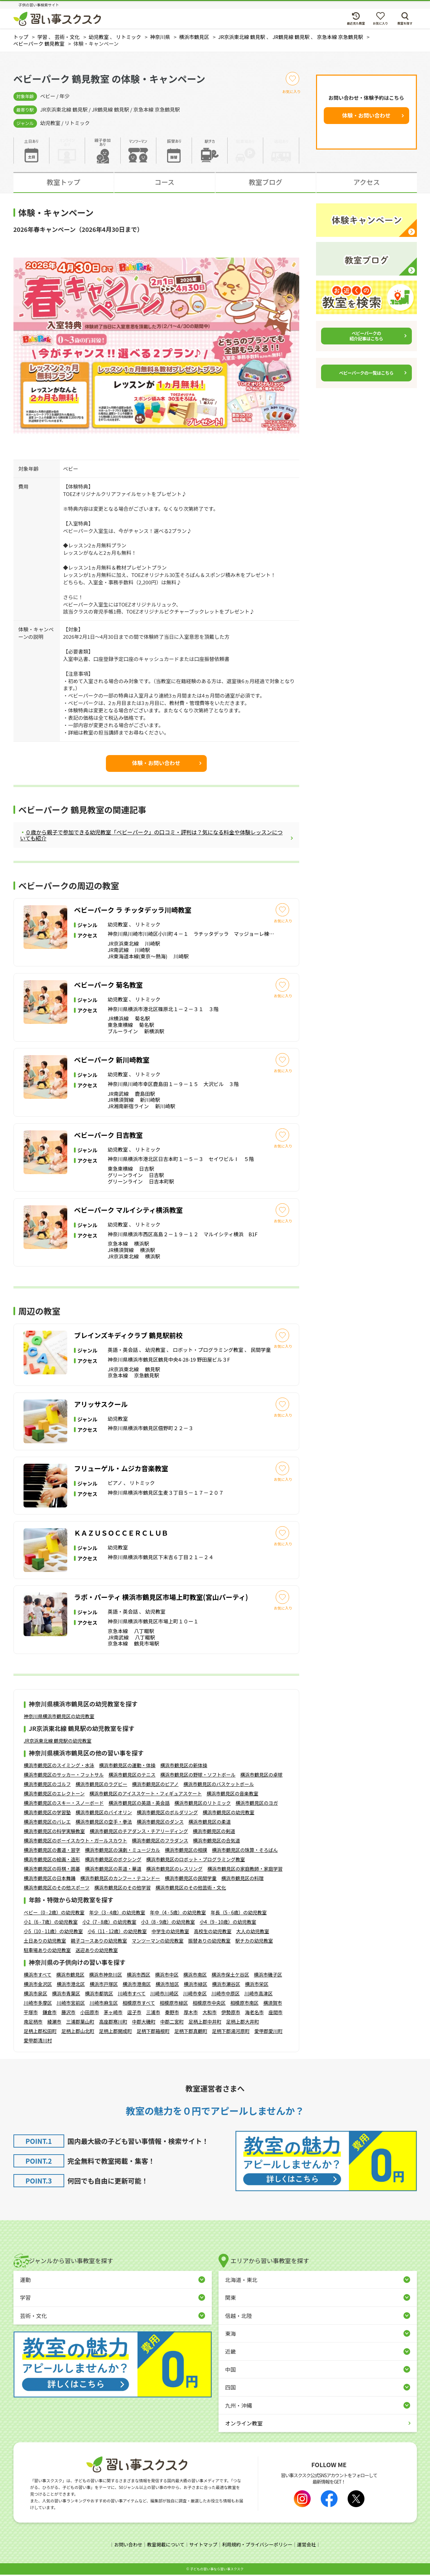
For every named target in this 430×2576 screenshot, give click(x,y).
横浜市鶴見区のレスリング (174, 1870)
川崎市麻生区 (104, 2004)
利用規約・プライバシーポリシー (257, 2545)
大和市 (210, 2013)
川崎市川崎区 (164, 1994)
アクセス (366, 182)
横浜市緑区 (195, 1985)
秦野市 (172, 2013)
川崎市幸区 (195, 1994)
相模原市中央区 (209, 2004)
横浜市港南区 (137, 1985)
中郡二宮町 (172, 2023)
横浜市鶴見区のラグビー (101, 1785)
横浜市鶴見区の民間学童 (191, 1879)
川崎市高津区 (258, 1994)
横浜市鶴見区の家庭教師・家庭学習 (245, 1870)
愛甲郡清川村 (38, 2041)
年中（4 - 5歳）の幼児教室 (178, 1913)
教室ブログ (265, 182)
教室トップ (63, 182)
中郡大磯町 (144, 2023)
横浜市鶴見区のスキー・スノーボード (64, 1804)
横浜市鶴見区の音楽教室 (232, 1795)
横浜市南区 (195, 1975)
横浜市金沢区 (38, 1985)
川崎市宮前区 (71, 2004)
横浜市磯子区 (268, 1975)
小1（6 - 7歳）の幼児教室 (51, 1923)
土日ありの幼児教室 (45, 1942)
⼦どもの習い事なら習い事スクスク (217, 2570)
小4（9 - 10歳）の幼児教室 (228, 1923)
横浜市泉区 (35, 1994)
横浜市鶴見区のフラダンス (160, 1842)
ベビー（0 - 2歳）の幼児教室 (54, 1913)
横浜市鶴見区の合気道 (216, 1842)
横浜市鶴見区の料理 (242, 1879)
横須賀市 (272, 2004)
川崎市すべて (132, 1994)
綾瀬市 (54, 2023)
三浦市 (153, 2013)
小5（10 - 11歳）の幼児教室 (53, 1932)
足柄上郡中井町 (205, 2023)
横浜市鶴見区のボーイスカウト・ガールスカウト (75, 1842)
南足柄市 (33, 2023)
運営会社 (306, 2545)
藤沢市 (69, 2013)
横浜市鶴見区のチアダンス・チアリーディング (139, 1832)
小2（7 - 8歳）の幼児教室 (109, 1923)
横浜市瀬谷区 (226, 1985)
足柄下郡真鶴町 (190, 2032)
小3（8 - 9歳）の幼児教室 (168, 1923)
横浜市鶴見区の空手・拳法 (104, 1823)
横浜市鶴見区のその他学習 (122, 1889)
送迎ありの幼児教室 (97, 1951)
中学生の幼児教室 (170, 1932)
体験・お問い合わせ (366, 115)
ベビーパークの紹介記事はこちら (366, 336)
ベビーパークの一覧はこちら (366, 373)
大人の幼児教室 (252, 1932)
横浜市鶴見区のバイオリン (104, 1814)
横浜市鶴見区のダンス (160, 1823)
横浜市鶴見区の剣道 (214, 1832)
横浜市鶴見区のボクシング (113, 1861)
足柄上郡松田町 (40, 2032)
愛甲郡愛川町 (269, 2032)
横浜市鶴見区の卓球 (261, 1776)
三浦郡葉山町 (80, 2023)
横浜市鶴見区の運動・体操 (127, 1766)
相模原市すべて (139, 2004)
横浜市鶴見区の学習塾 (47, 1814)
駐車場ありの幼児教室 (47, 1951)
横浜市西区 (138, 1975)
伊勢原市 (231, 2013)
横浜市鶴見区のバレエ (47, 1823)
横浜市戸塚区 (104, 1985)
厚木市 (191, 2013)
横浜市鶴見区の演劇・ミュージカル (122, 1851)
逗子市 (134, 2013)
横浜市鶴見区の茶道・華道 (113, 1870)
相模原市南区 (244, 2004)
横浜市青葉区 (66, 1994)
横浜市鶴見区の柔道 (209, 1823)
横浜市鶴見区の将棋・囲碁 (52, 1870)
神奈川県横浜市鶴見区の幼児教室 (59, 1717)
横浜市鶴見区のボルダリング (167, 1814)
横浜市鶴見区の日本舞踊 (50, 1879)
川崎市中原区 (225, 1994)
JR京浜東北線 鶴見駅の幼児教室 (58, 1742)
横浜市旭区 (167, 1985)
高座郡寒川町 (113, 2023)
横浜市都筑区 (99, 1994)
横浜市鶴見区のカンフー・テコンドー (120, 1879)
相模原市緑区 (174, 2004)
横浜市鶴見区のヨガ (257, 1804)
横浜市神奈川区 (105, 1975)
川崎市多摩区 (38, 2004)
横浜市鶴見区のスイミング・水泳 (59, 1766)
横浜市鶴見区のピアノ (155, 1785)
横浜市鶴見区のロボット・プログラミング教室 (195, 1861)
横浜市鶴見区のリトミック (202, 1804)
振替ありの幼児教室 (209, 1942)
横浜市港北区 (71, 1985)
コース (164, 182)
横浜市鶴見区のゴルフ (47, 1785)
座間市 (276, 2013)
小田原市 (89, 2013)
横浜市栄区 (257, 1985)
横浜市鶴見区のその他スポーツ (57, 1889)
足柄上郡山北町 (78, 2032)
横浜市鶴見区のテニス (132, 1776)
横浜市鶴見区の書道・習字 (52, 1851)
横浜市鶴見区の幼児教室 (229, 1814)
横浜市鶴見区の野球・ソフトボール (198, 1776)
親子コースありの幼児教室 (99, 1942)
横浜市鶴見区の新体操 (183, 1766)
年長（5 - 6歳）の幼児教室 (239, 1913)
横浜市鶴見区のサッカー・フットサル (64, 1776)
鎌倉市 (50, 2013)
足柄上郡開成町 (115, 2032)
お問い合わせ (128, 2545)
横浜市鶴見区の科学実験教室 (54, 1832)
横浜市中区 (167, 1975)
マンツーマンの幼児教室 (158, 1942)
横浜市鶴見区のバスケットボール (218, 1785)
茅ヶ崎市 (113, 2013)
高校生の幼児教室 (212, 1932)
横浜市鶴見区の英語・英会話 (139, 1804)
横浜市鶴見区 (70, 1975)
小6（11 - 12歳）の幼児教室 (117, 1932)
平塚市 (31, 2013)
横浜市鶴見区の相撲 (186, 1851)
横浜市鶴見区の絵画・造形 (52, 1861)
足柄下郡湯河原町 (231, 2032)
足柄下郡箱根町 (153, 2032)
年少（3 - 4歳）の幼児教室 (117, 1913)
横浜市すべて (37, 1975)
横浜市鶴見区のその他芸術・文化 (190, 1889)
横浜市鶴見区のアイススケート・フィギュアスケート (145, 1795)
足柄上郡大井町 (242, 2023)
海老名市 (254, 2013)
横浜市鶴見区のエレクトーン (54, 1795)
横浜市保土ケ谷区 (230, 1975)
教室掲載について (166, 2545)
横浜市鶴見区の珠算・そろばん (245, 1851)
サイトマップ (203, 2545)
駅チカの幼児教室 (254, 1942)
